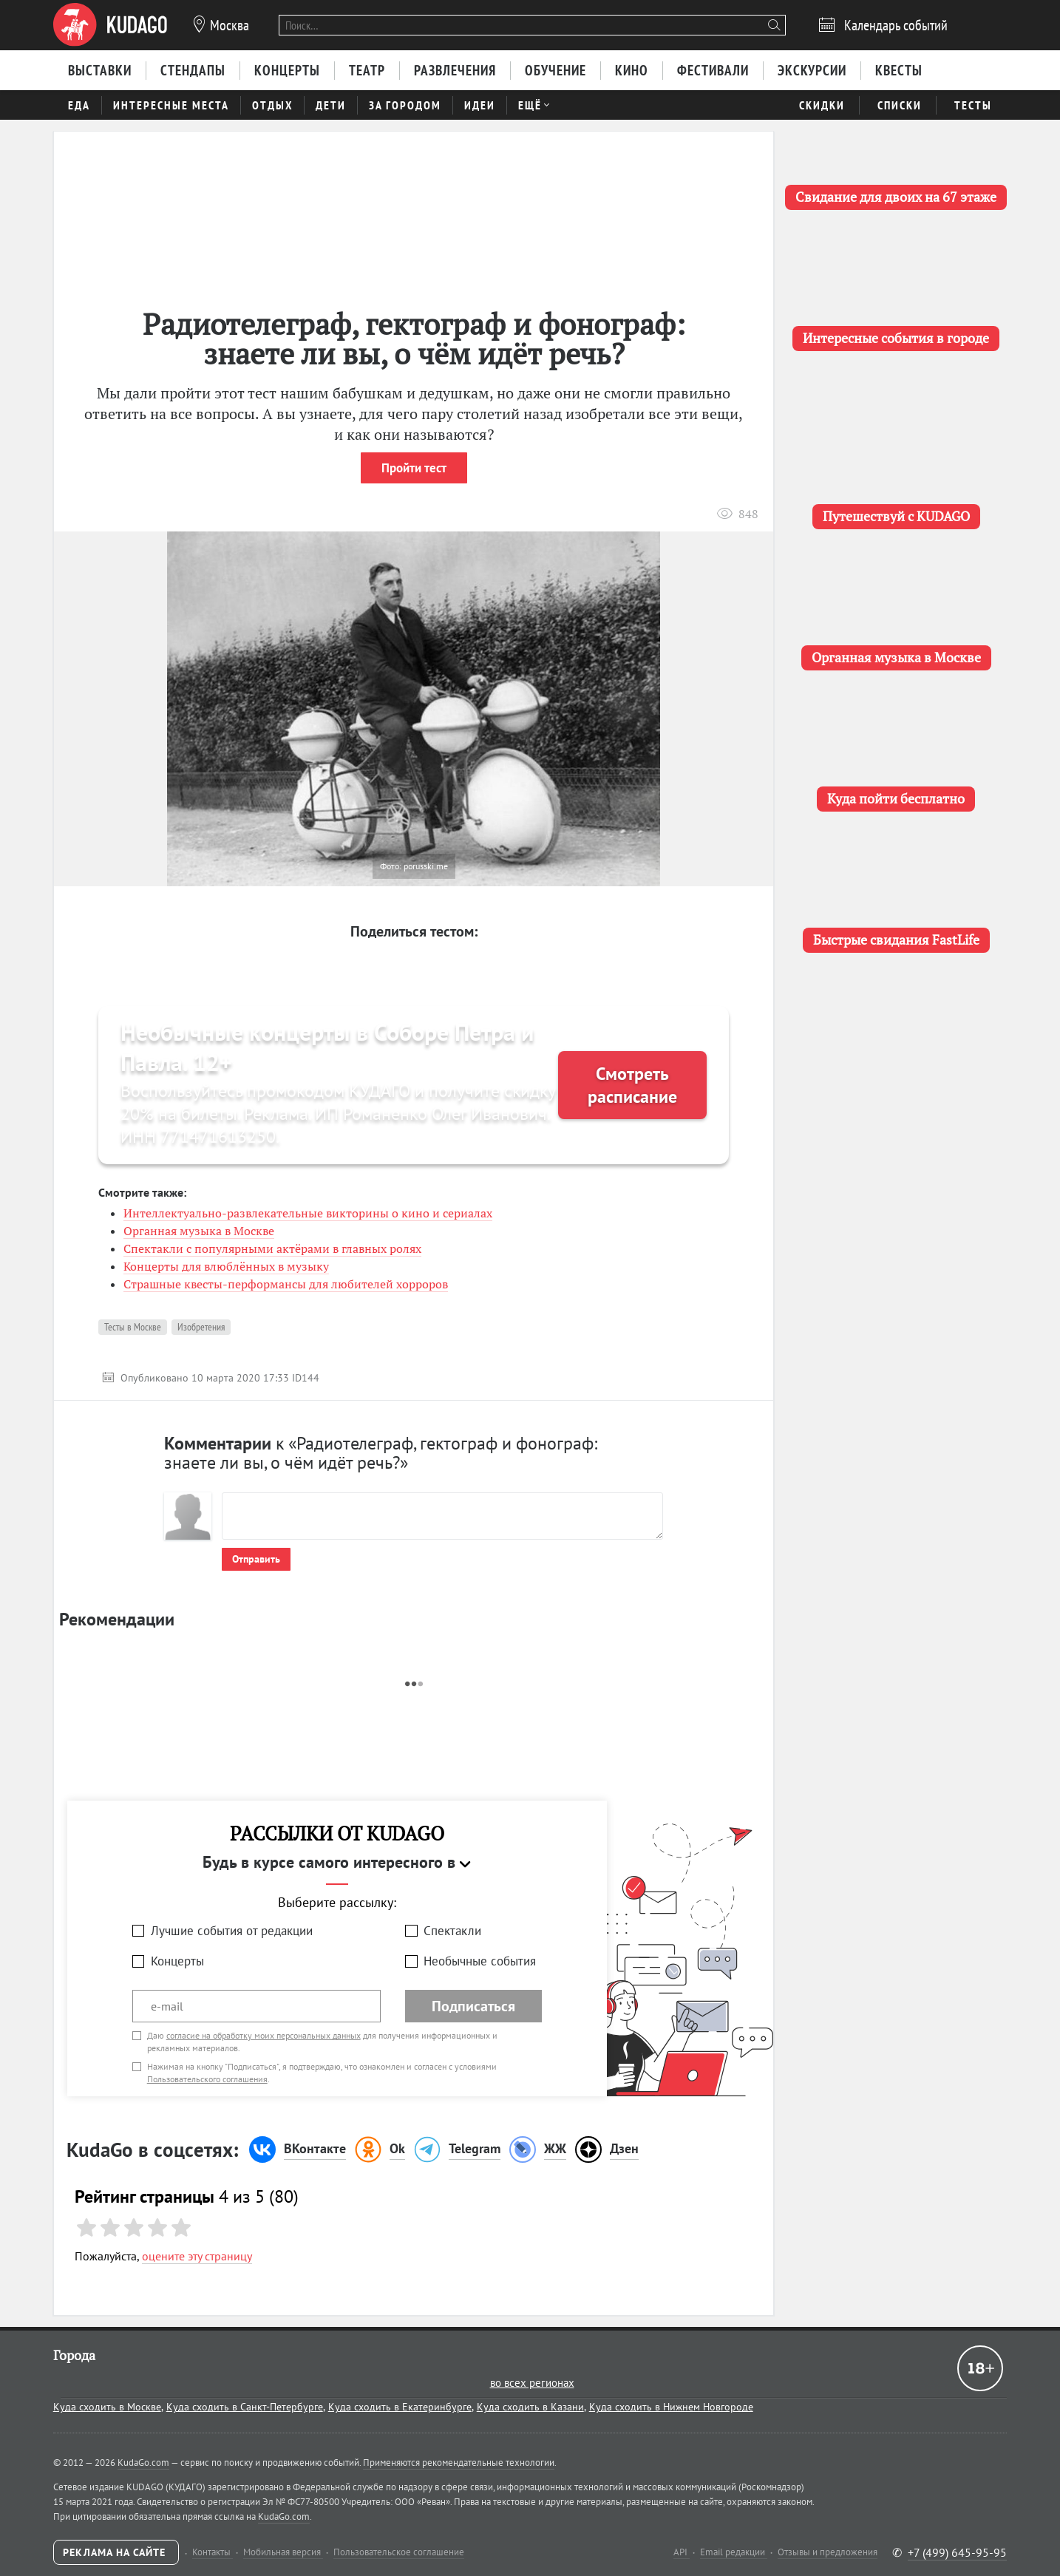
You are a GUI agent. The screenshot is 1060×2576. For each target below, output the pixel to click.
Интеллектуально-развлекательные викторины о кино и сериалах (307, 1213)
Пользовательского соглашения (207, 2078)
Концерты (177, 1961)
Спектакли (452, 1931)
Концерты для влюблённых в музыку (226, 1266)
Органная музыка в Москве (198, 1230)
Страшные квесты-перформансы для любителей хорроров (285, 1284)
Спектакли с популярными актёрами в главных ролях (272, 1248)
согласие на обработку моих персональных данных (263, 2035)
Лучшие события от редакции (232, 1931)
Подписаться (473, 2006)
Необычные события (480, 1961)
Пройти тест (413, 468)
